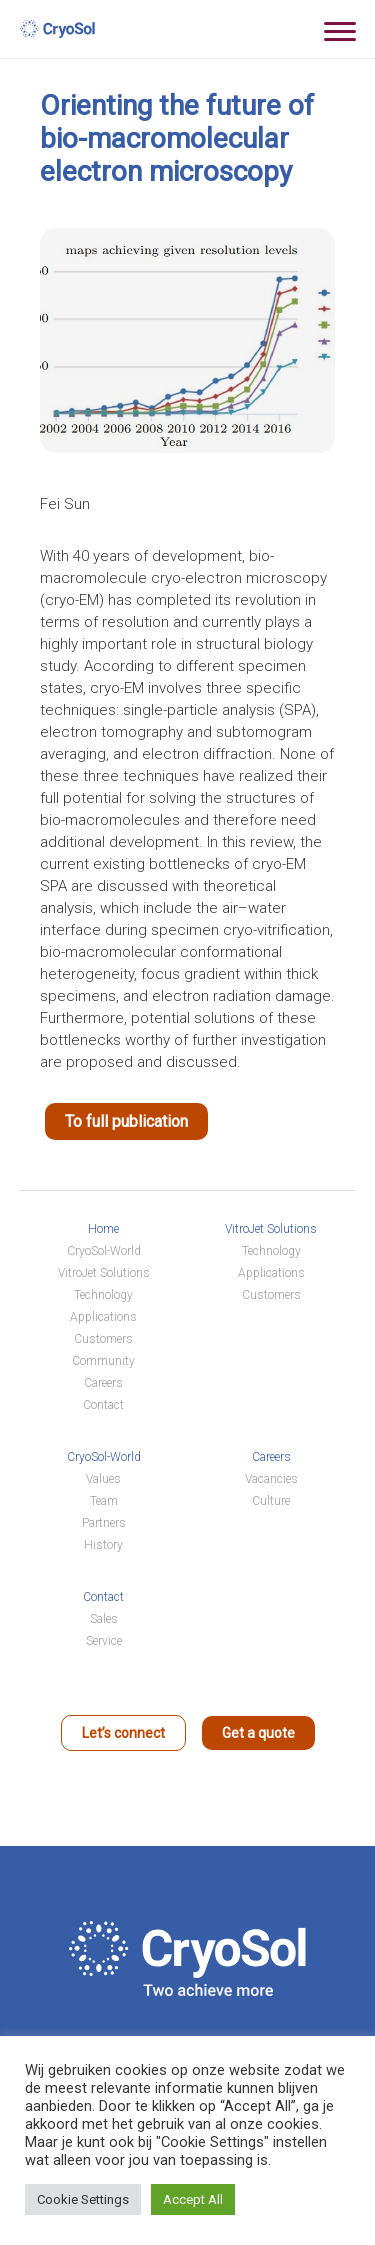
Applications (103, 1317)
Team (104, 1501)
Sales (104, 1619)
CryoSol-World (104, 1251)
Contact (103, 1405)
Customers (103, 1339)
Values (103, 1479)
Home (103, 1229)
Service (104, 1641)
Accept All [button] (193, 2199)
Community (103, 1361)
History (103, 1545)
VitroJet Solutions (104, 1273)
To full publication (126, 1121)
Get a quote (258, 1733)
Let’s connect (123, 1733)
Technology (103, 1295)
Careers (103, 1383)
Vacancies (271, 1479)
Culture (271, 1501)
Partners (104, 1523)
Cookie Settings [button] (83, 2199)
